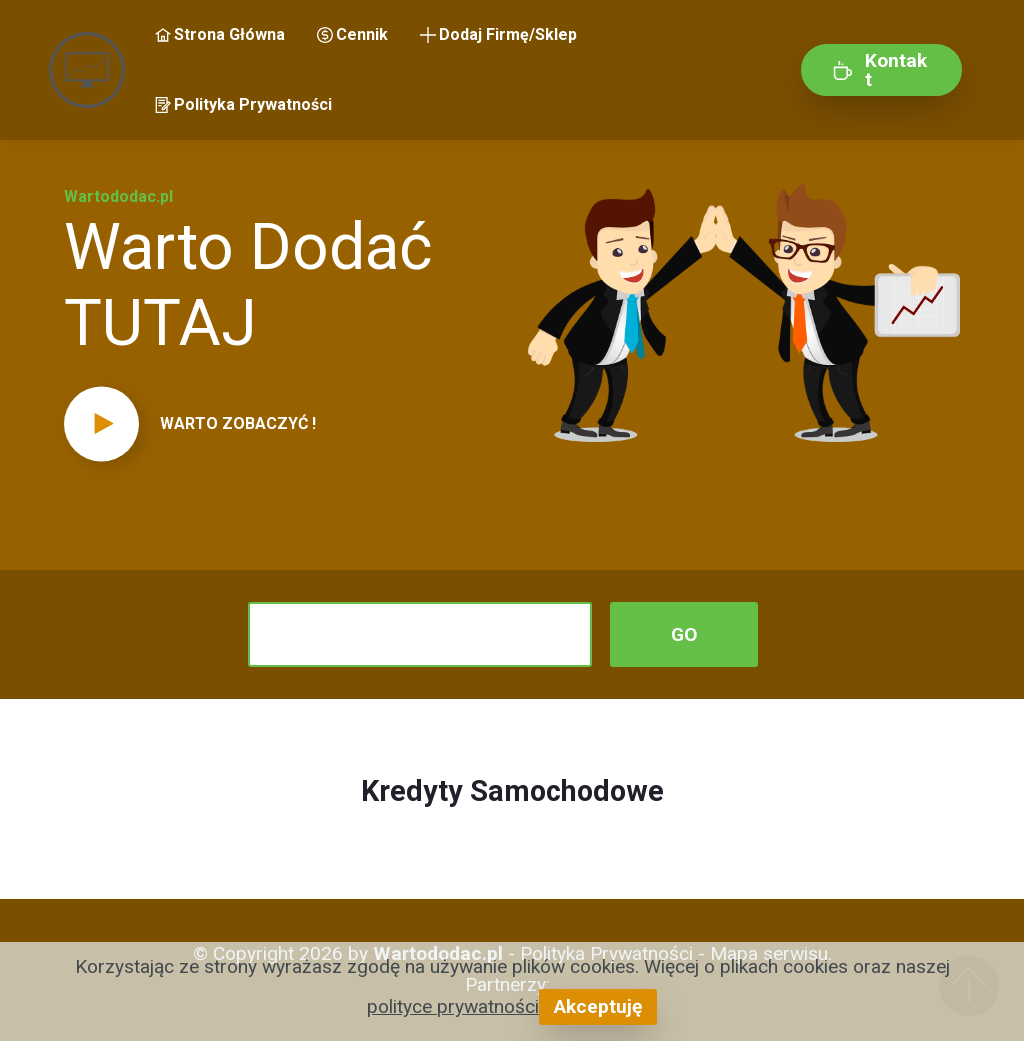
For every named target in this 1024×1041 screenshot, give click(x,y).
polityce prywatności (453, 1006)
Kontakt (880, 70)
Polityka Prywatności (243, 104)
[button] (280, 424)
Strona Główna (220, 34)
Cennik (352, 34)
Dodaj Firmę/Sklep (498, 34)
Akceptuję (598, 1006)
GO (684, 634)
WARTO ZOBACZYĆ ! (238, 423)
